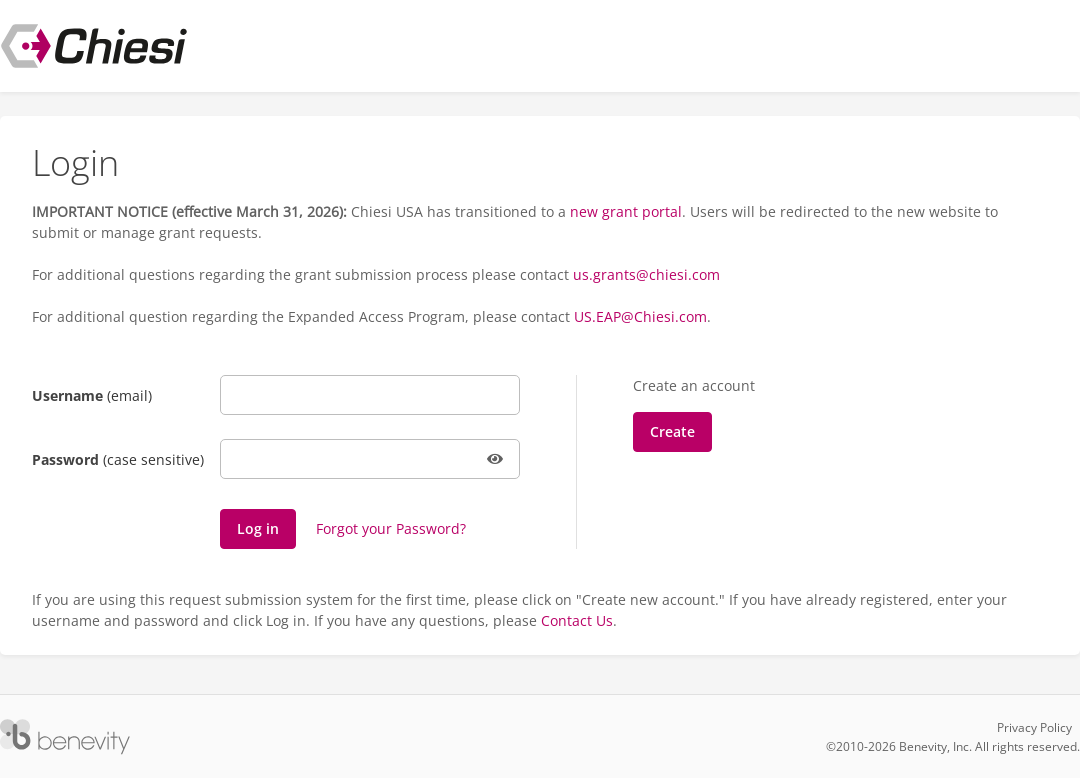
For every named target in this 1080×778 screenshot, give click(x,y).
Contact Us (577, 620)
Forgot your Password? (391, 528)
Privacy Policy (1034, 727)
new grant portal (626, 211)
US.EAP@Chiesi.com (640, 316)
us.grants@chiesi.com (646, 274)
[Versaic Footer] (65, 737)
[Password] (370, 459)
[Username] (370, 395)
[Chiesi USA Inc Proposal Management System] (94, 46)
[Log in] (258, 529)
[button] (496, 459)
